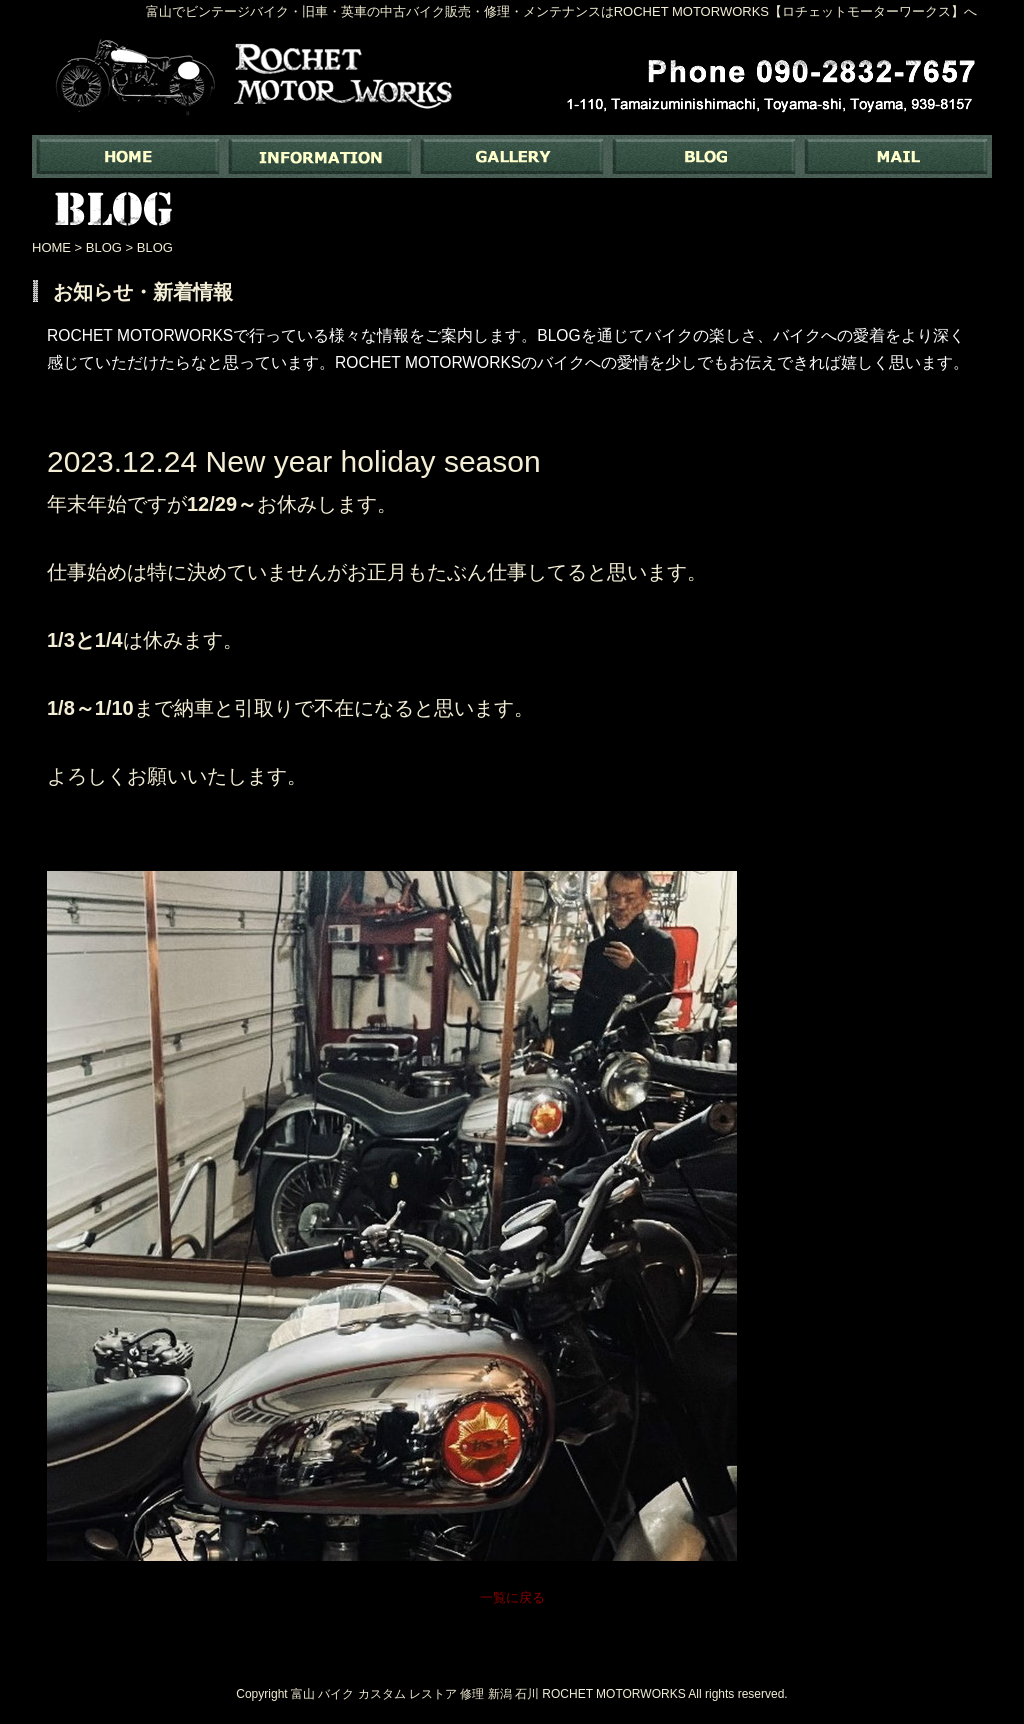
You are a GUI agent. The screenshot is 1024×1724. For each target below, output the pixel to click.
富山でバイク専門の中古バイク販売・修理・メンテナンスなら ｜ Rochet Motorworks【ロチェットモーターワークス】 (128, 156)
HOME (51, 247)
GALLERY (512, 156)
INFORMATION (320, 156)
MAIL (896, 156)
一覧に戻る (512, 1597)
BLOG (704, 156)
